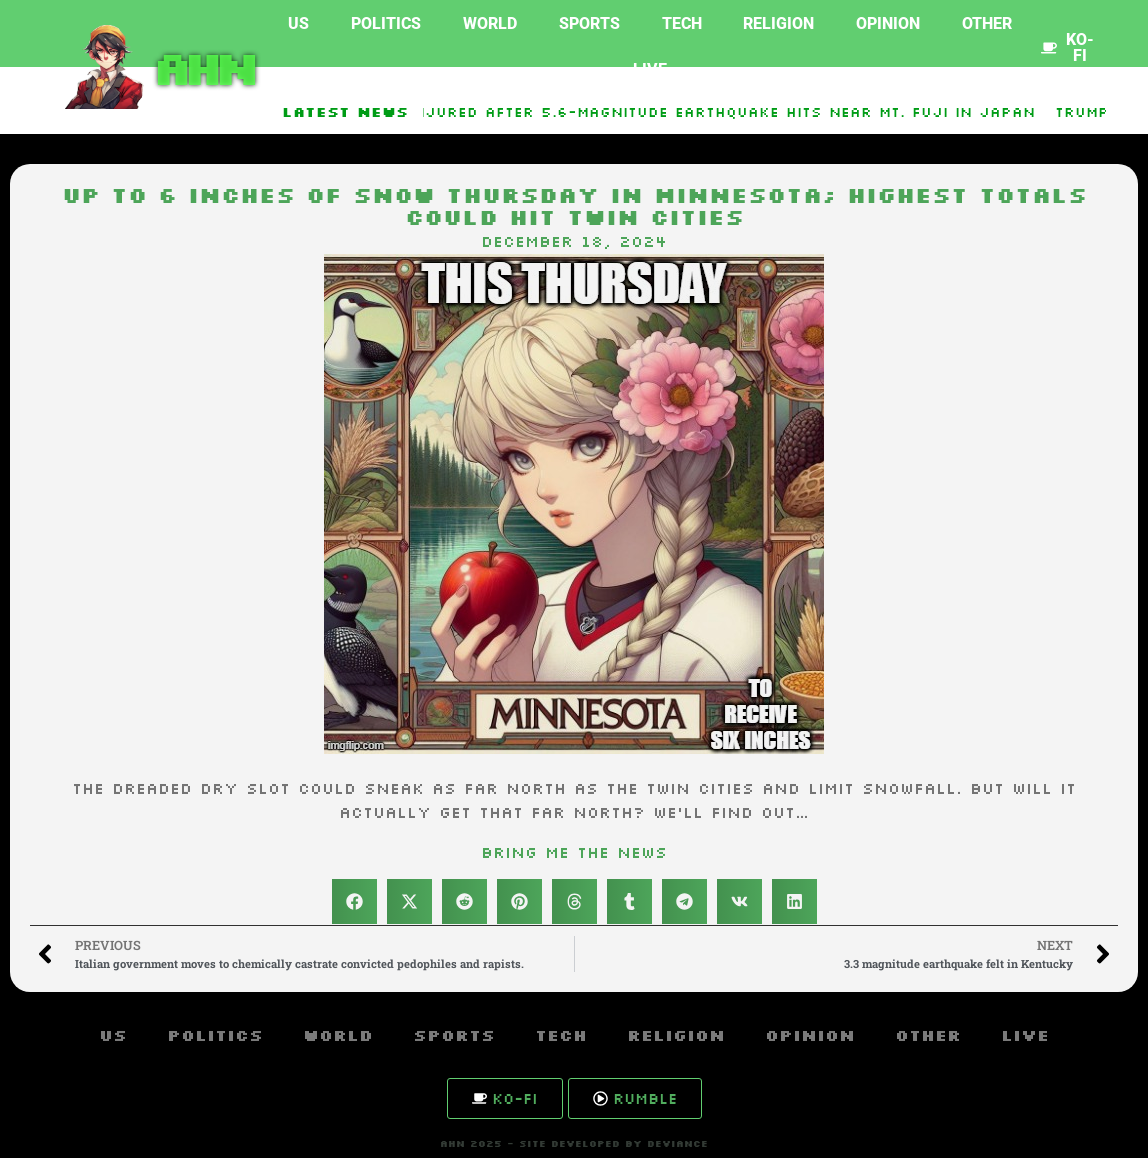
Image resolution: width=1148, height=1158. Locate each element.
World (490, 23)
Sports (589, 23)
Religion (778, 23)
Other (987, 23)
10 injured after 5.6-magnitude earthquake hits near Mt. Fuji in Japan (719, 112)
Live (650, 69)
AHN (201, 67)
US (298, 23)
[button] (354, 901)
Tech (682, 23)
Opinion (888, 23)
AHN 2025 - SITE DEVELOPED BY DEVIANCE (574, 1143)
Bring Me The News (574, 852)
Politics (386, 23)
